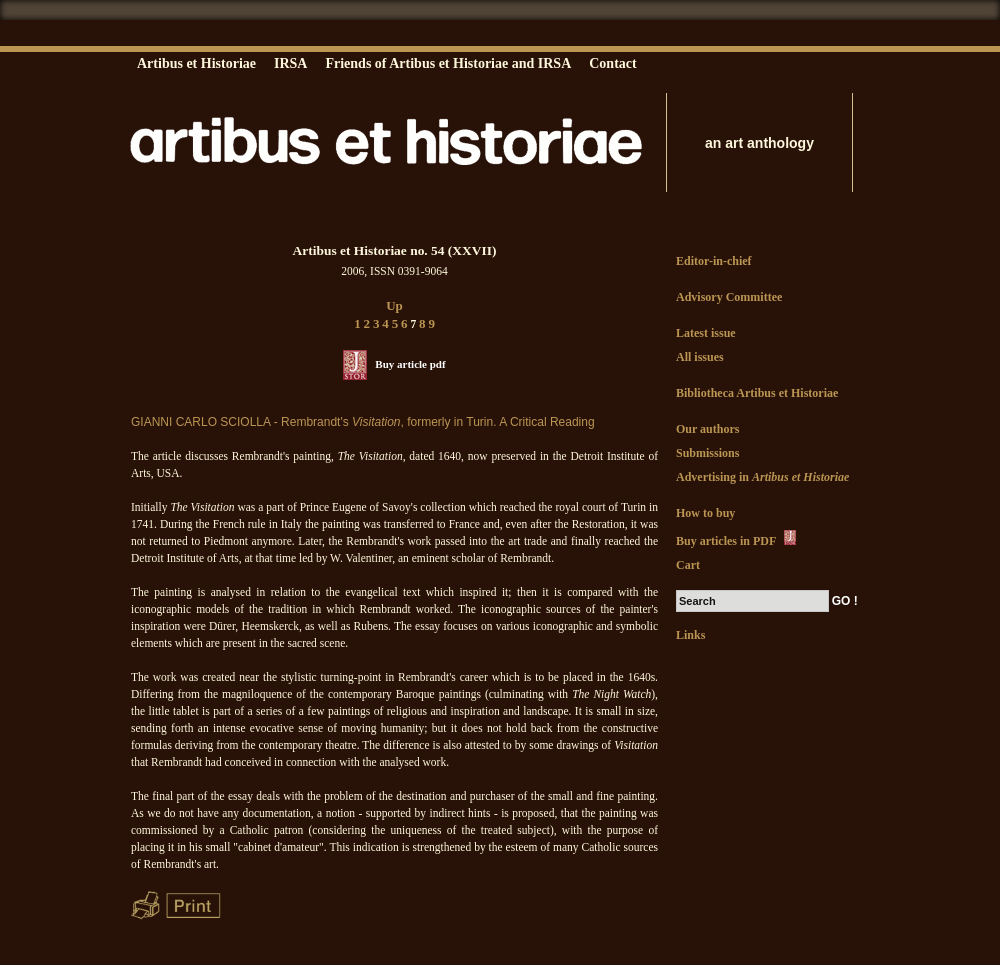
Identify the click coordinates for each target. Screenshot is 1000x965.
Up (394, 305)
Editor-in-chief (714, 261)
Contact (612, 63)
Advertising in (762, 477)
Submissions (707, 453)
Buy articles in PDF (737, 539)
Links (690, 635)
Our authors (707, 429)
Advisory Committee (729, 297)
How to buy (705, 513)
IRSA (290, 63)
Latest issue (706, 333)
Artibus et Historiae (196, 63)
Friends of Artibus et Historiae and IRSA (448, 63)
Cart (688, 565)
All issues (700, 357)
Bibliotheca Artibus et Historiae (757, 393)
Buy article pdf (410, 364)
